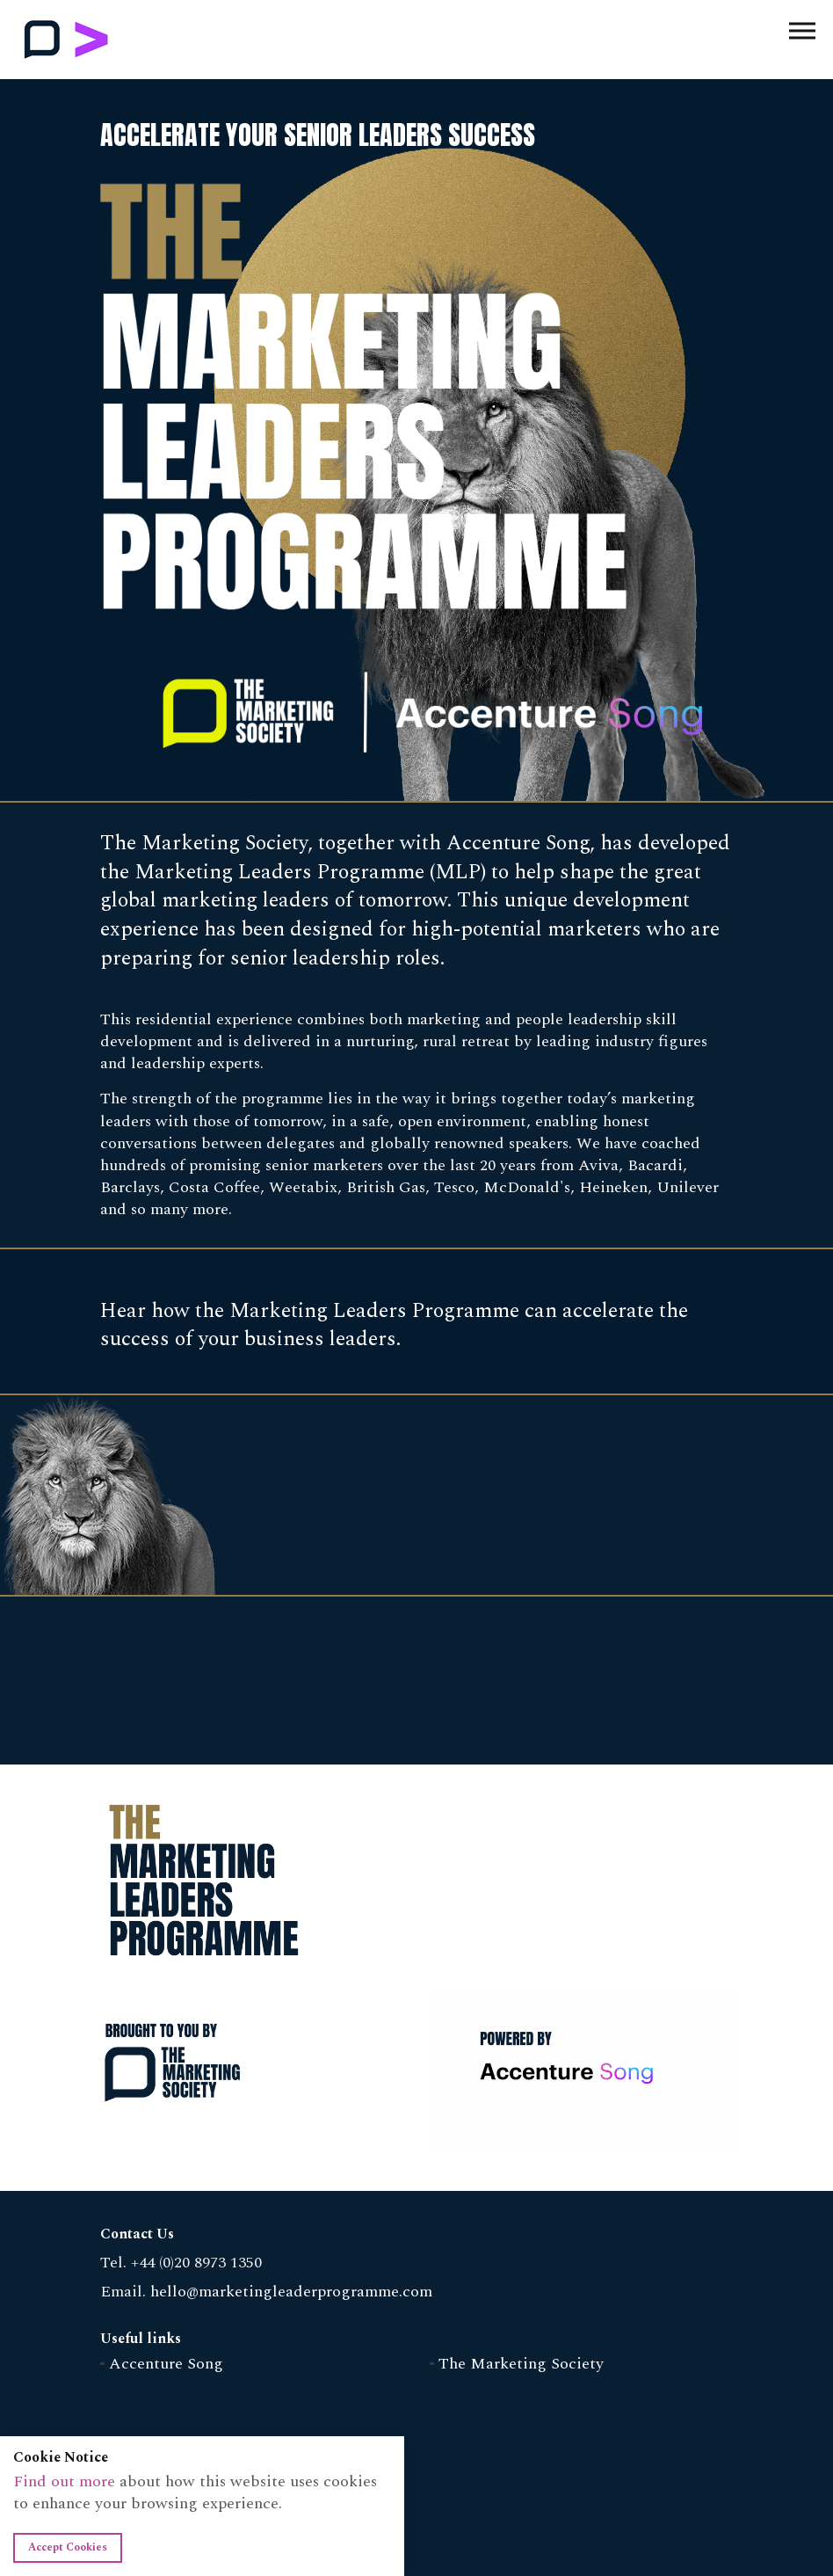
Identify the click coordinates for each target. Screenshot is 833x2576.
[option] (416, 1276)
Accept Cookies (67, 2547)
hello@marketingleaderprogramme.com (291, 2291)
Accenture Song (166, 2364)
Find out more (64, 2481)
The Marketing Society (521, 2364)
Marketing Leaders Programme (67, 39)
